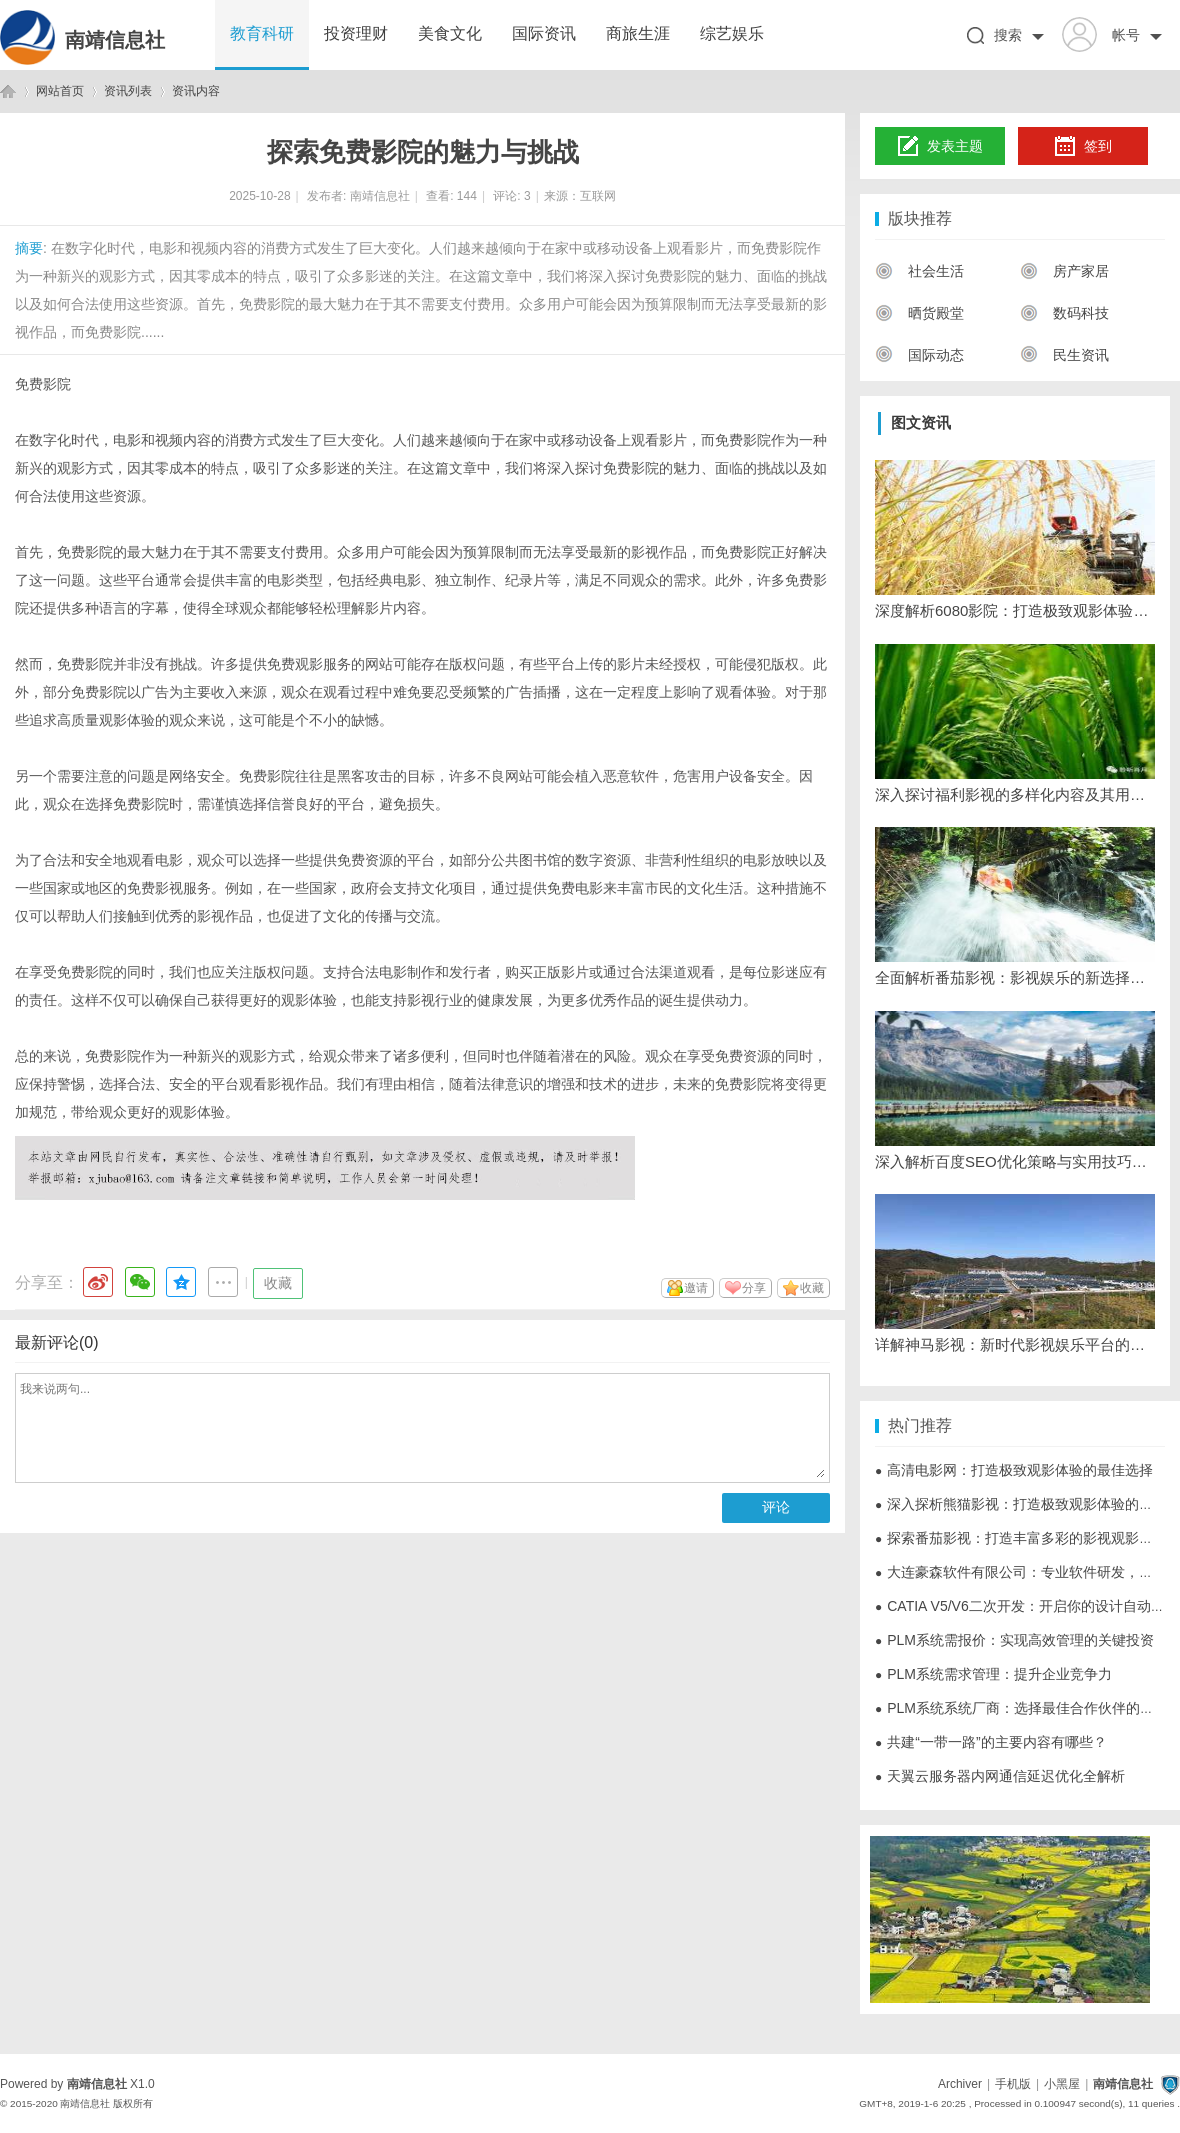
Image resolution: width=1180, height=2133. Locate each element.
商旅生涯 (638, 33)
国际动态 (919, 355)
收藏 (278, 1283)
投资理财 (356, 33)
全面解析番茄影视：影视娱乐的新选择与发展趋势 (1015, 977)
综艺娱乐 (732, 33)
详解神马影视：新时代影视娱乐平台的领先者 (1015, 1344)
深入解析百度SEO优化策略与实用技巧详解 (1015, 1161)
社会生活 (919, 271)
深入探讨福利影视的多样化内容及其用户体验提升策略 (1015, 794)
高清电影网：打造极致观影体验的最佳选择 (1014, 1470)
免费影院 (43, 384)
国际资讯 (544, 33)
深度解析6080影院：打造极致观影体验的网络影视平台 (1015, 610)
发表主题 (940, 147)
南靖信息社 (115, 40)
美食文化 (450, 33)
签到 (1083, 147)
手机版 (1013, 2084)
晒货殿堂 (919, 313)
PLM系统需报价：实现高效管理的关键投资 (1014, 1640)
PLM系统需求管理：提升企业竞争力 (993, 1674)
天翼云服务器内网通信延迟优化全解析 (1000, 1776)
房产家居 (1064, 271)
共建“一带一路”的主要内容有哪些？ (991, 1742)
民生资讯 (1064, 355)
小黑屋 (1062, 2084)
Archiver (960, 2084)
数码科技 (1064, 313)
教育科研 (262, 33)
